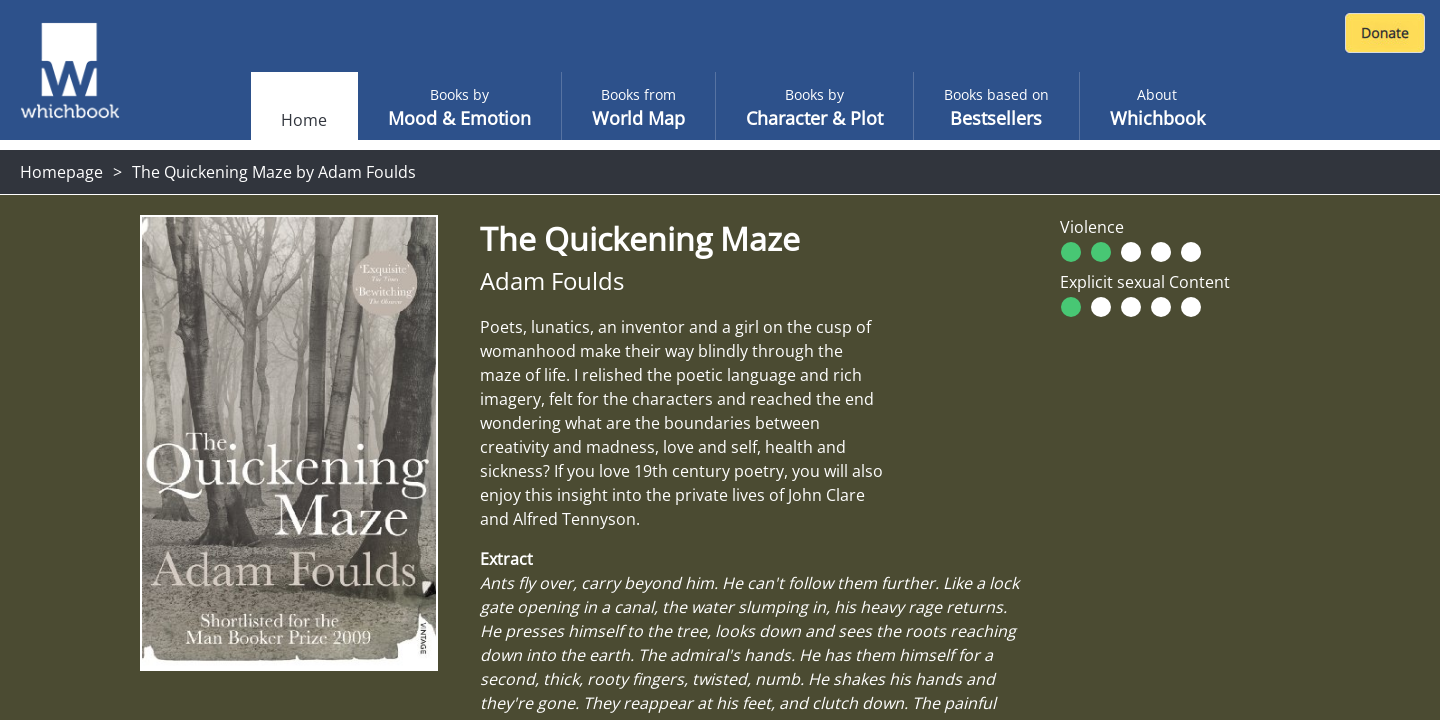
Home (304, 120)
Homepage (61, 172)
